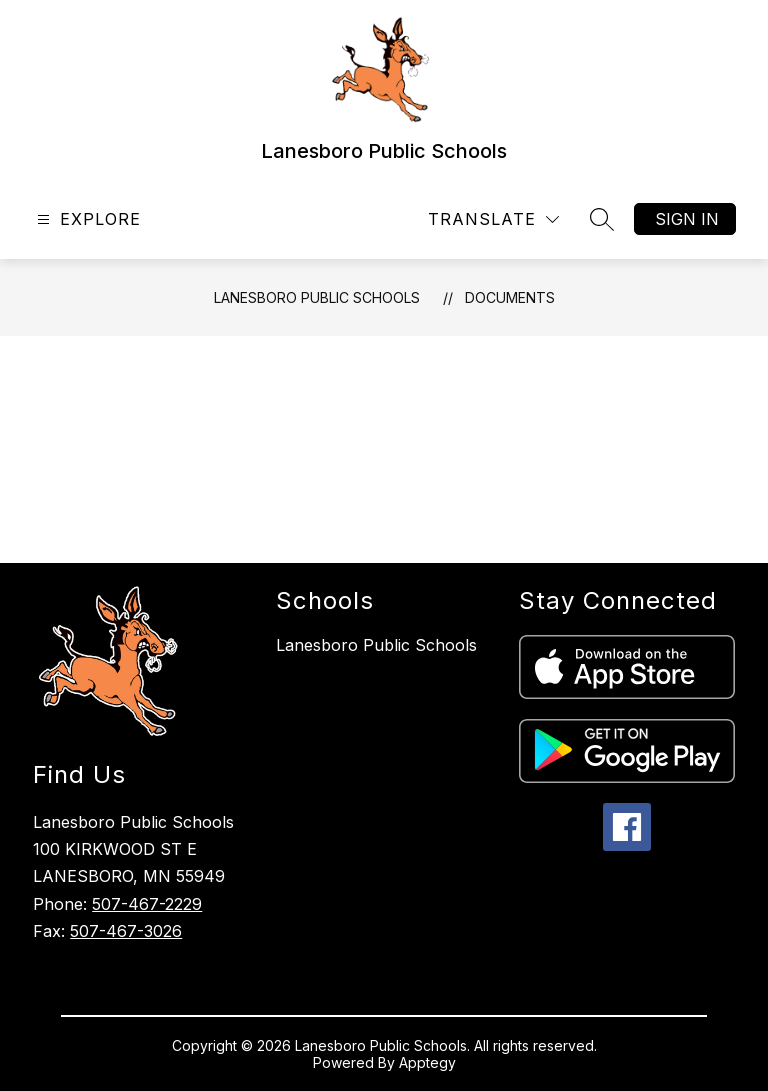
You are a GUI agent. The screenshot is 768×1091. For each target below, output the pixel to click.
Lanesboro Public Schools (317, 297)
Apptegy (427, 1062)
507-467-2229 (147, 904)
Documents (510, 297)
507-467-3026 (126, 931)
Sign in (687, 219)
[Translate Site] (493, 219)
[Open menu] (86, 219)
